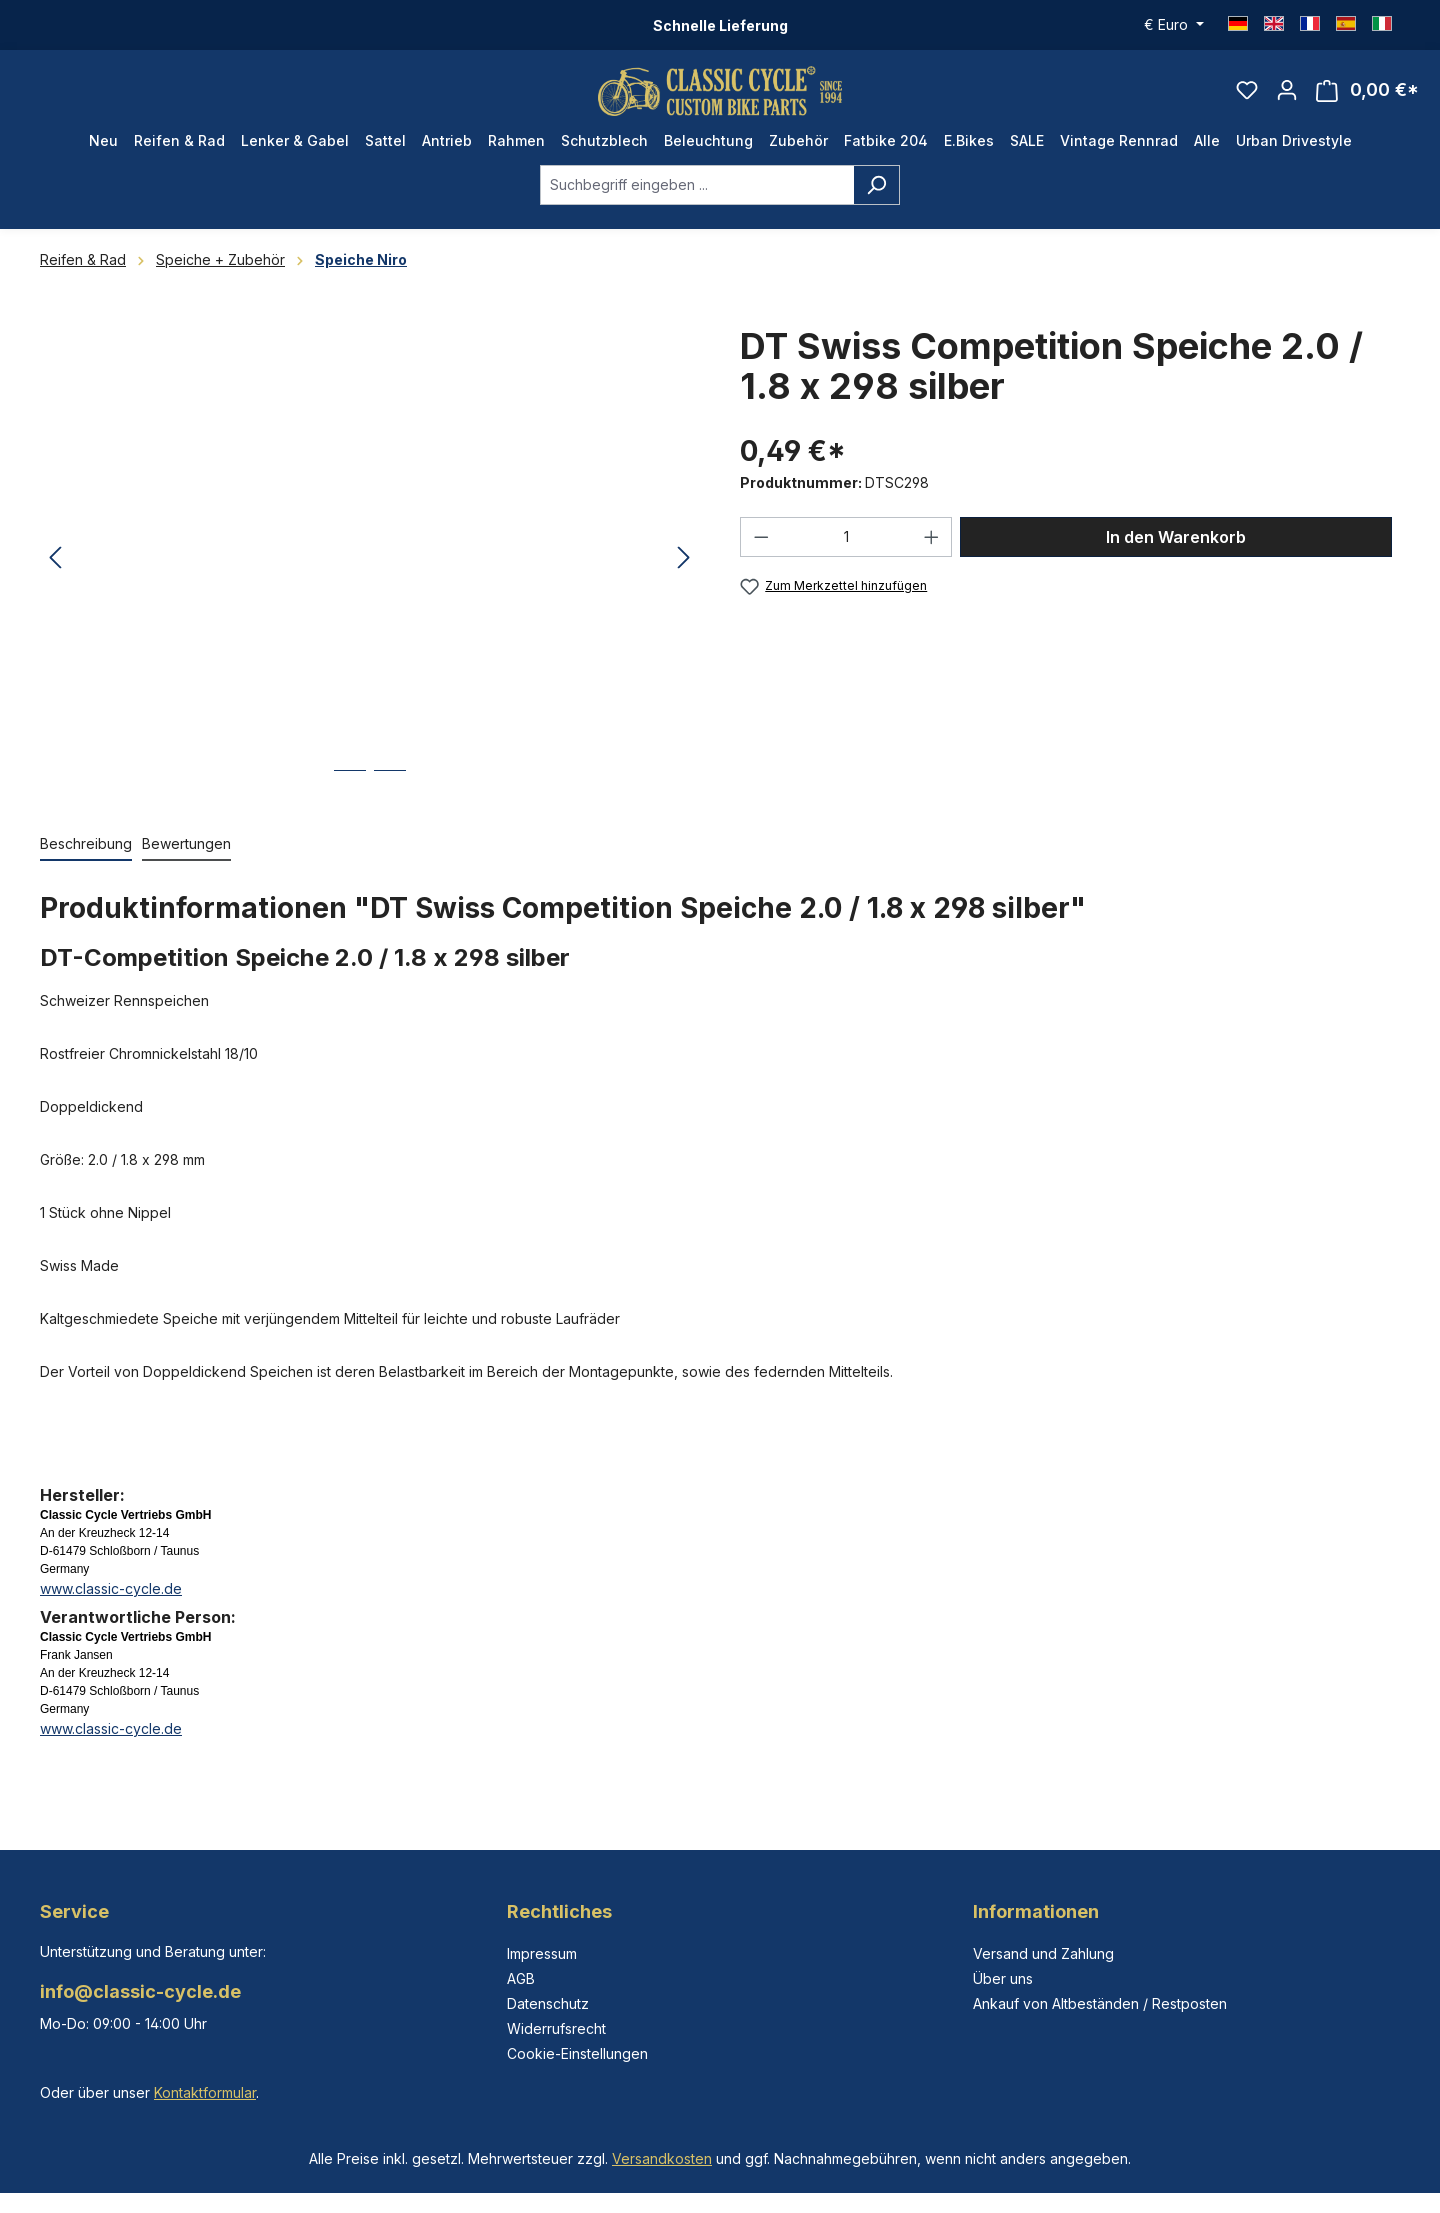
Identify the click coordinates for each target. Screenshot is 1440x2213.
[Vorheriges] (55, 570)
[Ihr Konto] (1287, 96)
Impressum (542, 1953)
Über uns (1003, 1978)
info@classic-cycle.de (140, 1991)
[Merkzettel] (1247, 96)
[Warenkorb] (1367, 96)
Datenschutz (548, 2003)
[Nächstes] (684, 570)
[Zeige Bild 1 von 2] (350, 796)
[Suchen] (876, 196)
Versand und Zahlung (1043, 1953)
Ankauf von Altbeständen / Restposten (1100, 2003)
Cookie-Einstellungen (577, 2053)
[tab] (86, 855)
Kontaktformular (205, 2092)
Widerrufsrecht (556, 2028)
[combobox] (697, 196)
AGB (521, 1978)
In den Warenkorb (1176, 548)
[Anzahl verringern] (761, 548)
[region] (370, 570)
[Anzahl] (846, 548)
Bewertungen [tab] (186, 854)
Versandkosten (662, 2158)
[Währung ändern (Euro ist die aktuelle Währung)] (1174, 25)
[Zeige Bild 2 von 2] (390, 796)
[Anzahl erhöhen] (932, 548)
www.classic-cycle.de (111, 1599)
